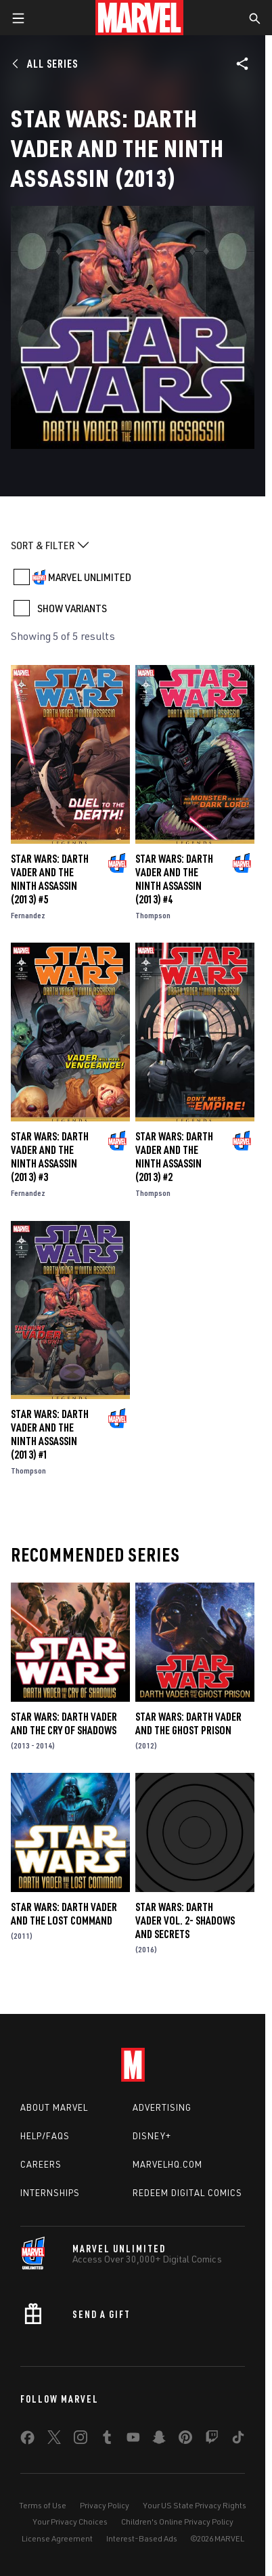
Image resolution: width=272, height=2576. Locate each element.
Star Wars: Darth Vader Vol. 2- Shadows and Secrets (185, 1920)
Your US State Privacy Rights (194, 2505)
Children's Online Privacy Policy (177, 2521)
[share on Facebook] (27, 2440)
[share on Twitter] (54, 2440)
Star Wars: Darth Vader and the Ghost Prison (188, 1723)
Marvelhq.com (167, 2164)
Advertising (162, 2107)
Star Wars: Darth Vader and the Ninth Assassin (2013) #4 (174, 879)
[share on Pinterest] (185, 2440)
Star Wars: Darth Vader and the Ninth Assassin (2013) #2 (174, 1157)
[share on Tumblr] (107, 2440)
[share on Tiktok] (238, 2440)
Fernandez (28, 915)
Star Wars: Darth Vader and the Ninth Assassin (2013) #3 (50, 1157)
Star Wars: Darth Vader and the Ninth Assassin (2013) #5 (50, 879)
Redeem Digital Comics (187, 2192)
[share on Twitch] (212, 2440)
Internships (50, 2192)
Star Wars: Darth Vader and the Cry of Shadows (64, 1723)
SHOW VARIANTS (72, 608)
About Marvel (54, 2107)
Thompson (153, 915)
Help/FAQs (45, 2135)
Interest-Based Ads (141, 2538)
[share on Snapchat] (159, 2440)
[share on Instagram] (80, 2440)
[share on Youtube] (133, 2440)
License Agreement (57, 2538)
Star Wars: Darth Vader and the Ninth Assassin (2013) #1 (50, 1434)
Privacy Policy (104, 2505)
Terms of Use (42, 2505)
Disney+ (152, 2135)
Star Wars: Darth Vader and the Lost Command (64, 1913)
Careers (41, 2164)
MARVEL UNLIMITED (89, 577)
